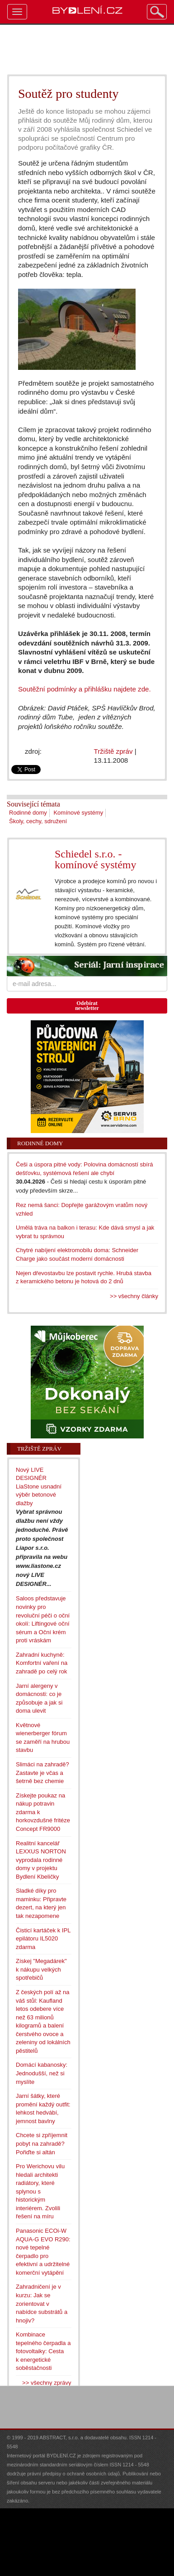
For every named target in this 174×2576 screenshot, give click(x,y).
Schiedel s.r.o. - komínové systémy (95, 859)
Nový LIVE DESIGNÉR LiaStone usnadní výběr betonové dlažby (38, 1486)
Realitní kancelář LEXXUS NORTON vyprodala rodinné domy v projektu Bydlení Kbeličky (41, 1860)
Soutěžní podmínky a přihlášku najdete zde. (84, 689)
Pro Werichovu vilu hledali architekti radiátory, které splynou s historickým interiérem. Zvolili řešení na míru (40, 2191)
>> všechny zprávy (46, 2382)
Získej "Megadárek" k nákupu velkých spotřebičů (41, 1969)
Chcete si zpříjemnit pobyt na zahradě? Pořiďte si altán (41, 2143)
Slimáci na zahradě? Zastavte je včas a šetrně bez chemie (42, 1772)
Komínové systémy (78, 812)
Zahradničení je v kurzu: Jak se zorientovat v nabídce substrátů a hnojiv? (41, 2303)
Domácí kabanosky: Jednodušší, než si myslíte (41, 2073)
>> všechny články (134, 1296)
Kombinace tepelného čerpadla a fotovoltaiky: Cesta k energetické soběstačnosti (43, 2351)
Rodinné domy (28, 812)
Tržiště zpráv (113, 751)
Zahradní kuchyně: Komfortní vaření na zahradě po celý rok (41, 1663)
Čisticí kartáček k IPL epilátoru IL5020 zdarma (43, 1938)
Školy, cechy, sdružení (38, 821)
